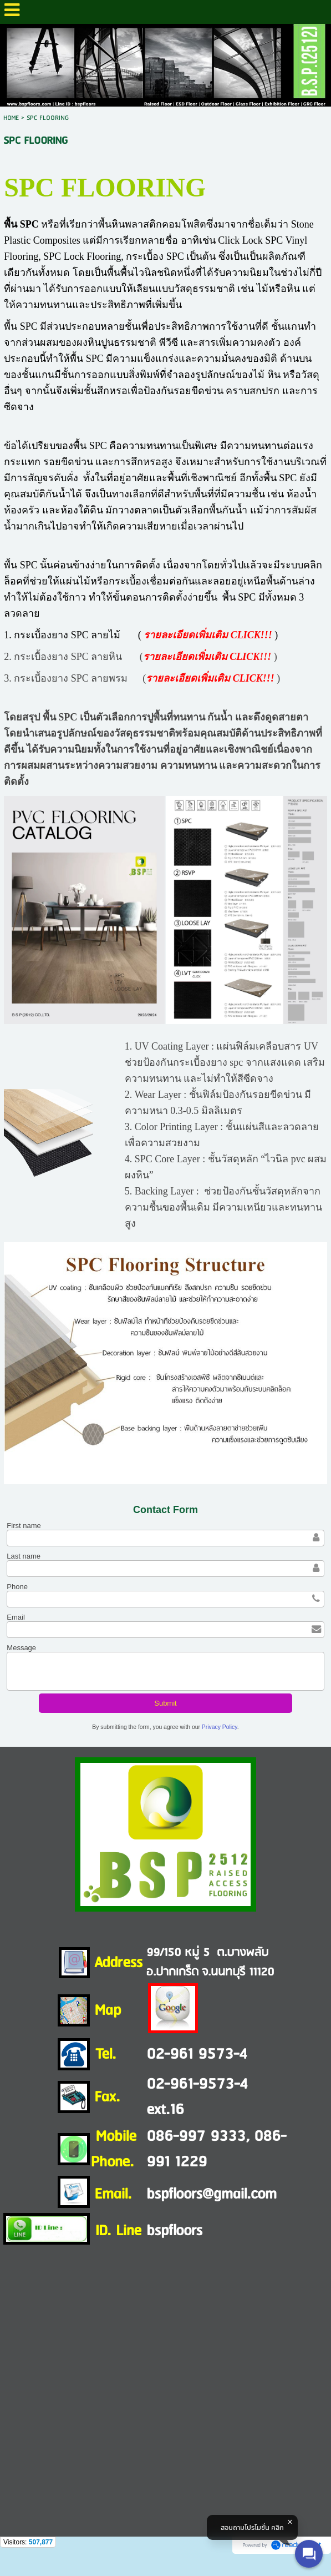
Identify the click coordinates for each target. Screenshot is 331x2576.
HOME (11, 118)
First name (23, 1525)
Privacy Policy (219, 1727)
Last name (23, 1556)
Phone (17, 1586)
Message (21, 1648)
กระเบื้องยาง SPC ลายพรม (71, 678)
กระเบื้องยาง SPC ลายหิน (68, 656)
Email (16, 1617)
